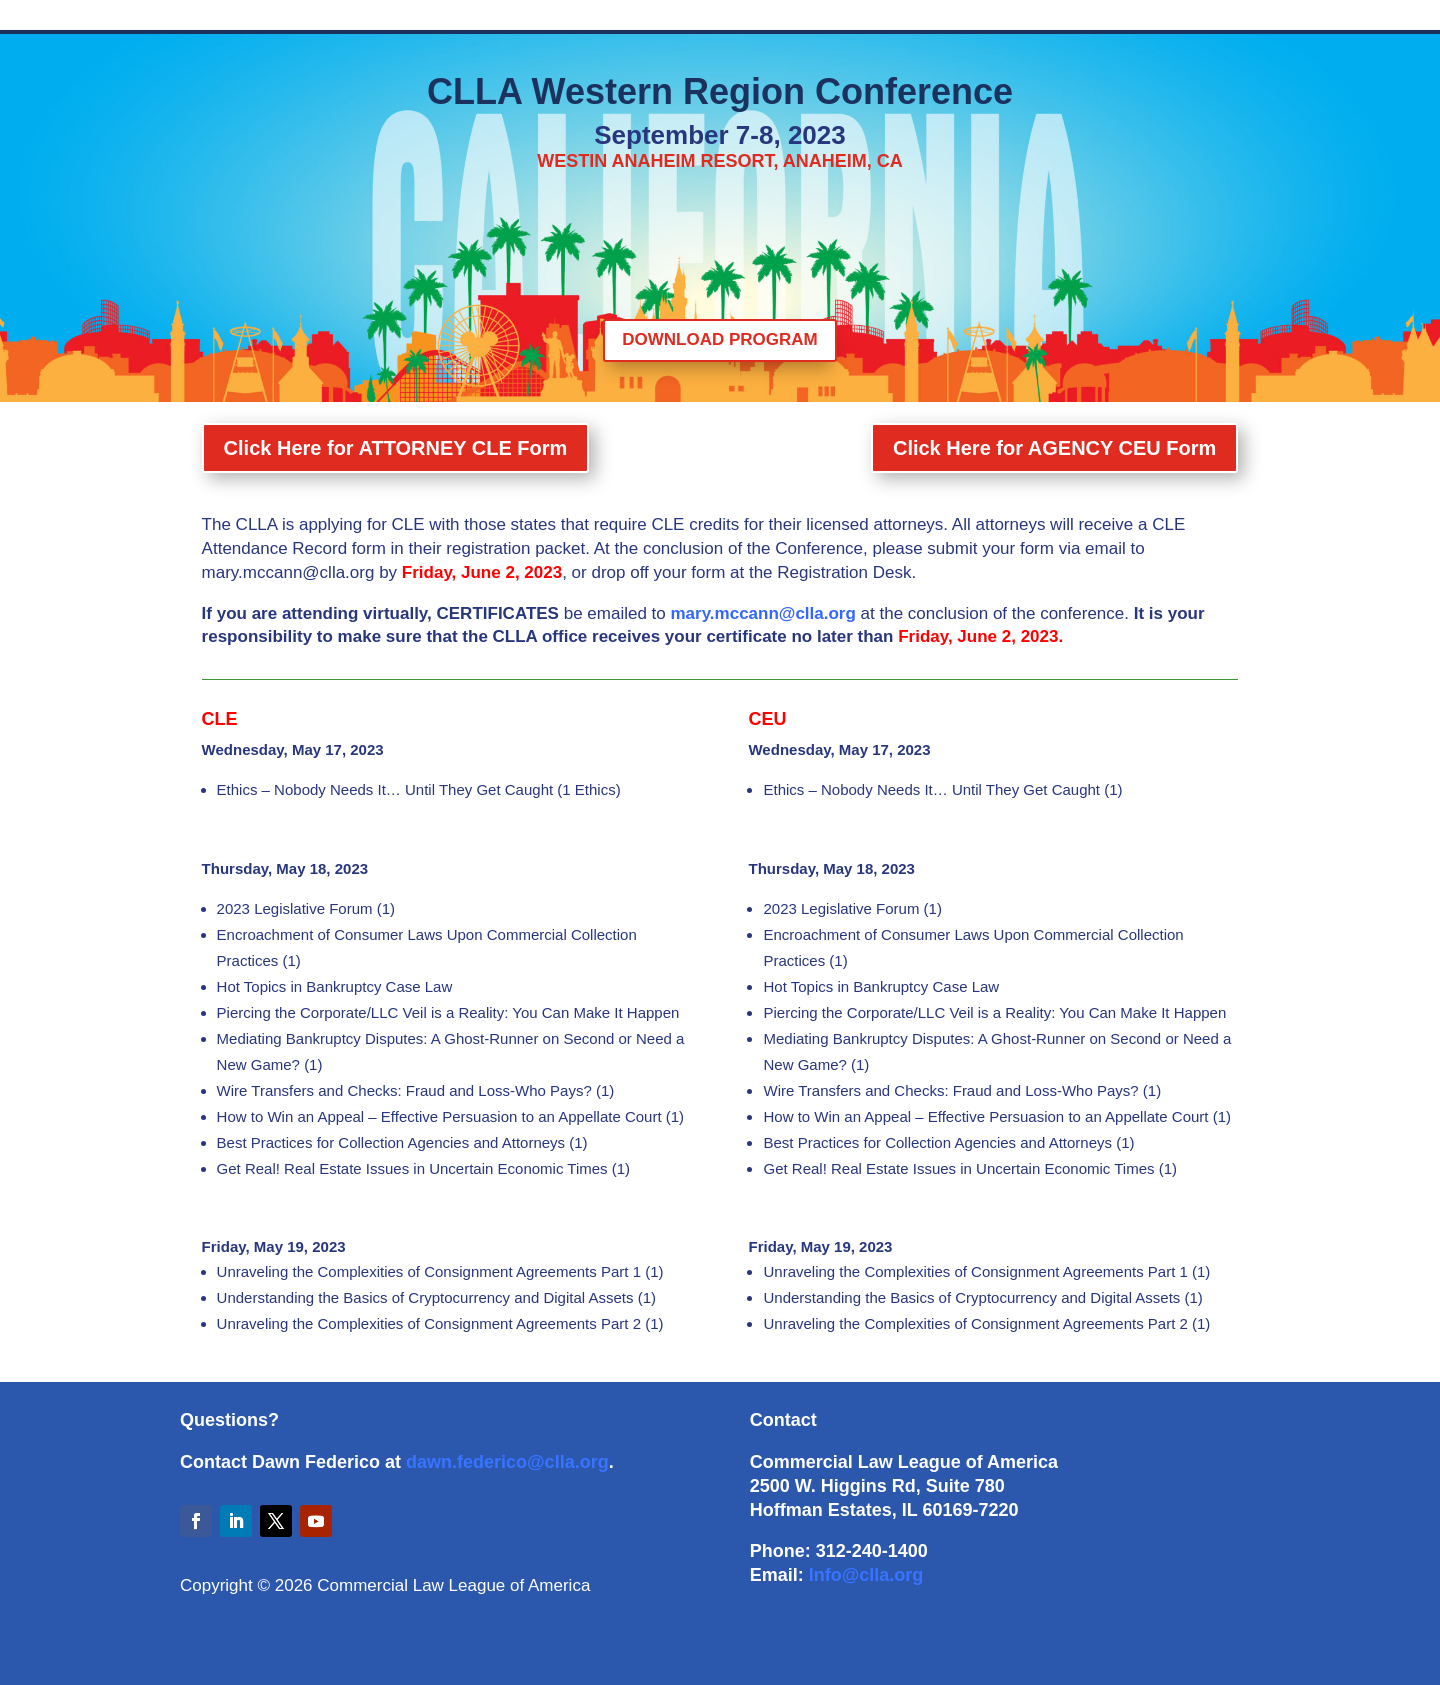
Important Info (898, 18)
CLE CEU (728, 18)
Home (270, 18)
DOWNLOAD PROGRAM (719, 339)
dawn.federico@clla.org (507, 1462)
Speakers (648, 18)
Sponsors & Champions (1118, 18)
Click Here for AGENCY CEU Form (1046, 459)
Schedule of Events (369, 18)
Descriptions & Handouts (523, 18)
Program (805, 18)
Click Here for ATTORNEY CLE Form (403, 459)
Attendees (994, 18)
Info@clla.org (866, 1575)
